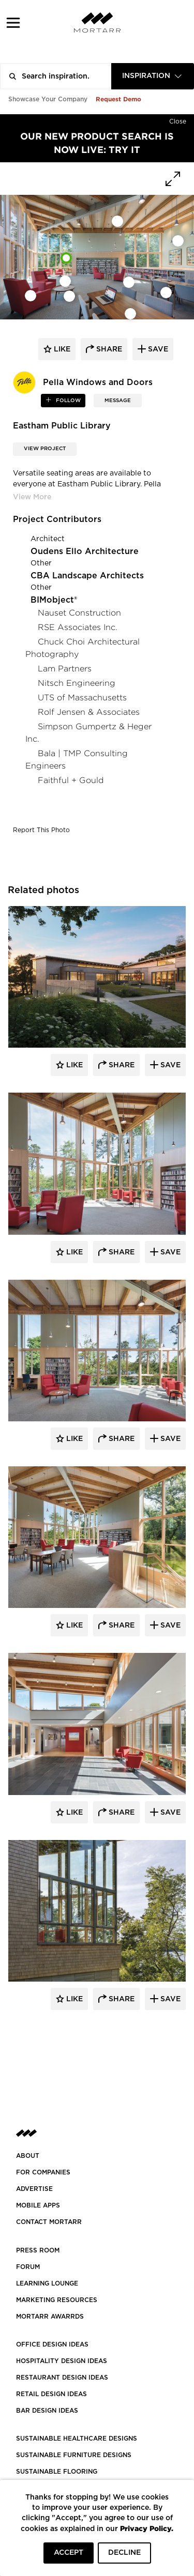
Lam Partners (65, 668)
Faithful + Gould (71, 780)
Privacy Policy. (146, 2528)
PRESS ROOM (37, 2250)
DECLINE (124, 2552)
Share (121, 1065)
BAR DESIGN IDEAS (47, 2411)
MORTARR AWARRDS (50, 2316)
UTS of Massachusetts (82, 697)
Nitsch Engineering (76, 683)
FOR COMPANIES (43, 2172)
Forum (28, 2267)
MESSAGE (118, 400)
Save (169, 1065)
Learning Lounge (47, 2283)
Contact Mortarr (49, 2222)
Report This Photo (41, 830)
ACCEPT (68, 2552)
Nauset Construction (79, 612)
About (27, 2156)
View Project (45, 448)
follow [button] (67, 400)
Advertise (34, 2189)
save (157, 349)
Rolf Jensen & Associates (89, 712)
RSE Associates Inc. (77, 627)
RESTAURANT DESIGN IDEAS (62, 2377)
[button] (13, 22)
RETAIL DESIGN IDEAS (51, 2394)
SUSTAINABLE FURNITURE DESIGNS (73, 2455)
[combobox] (152, 76)
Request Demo (118, 99)
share (108, 349)
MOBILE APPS (38, 2205)
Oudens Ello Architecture (85, 551)
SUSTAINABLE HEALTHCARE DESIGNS (76, 2438)
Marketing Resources (56, 2300)
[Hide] (177, 119)
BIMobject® (54, 600)
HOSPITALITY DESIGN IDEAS (61, 2361)
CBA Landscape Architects (87, 576)
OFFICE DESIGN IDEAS (52, 2344)
